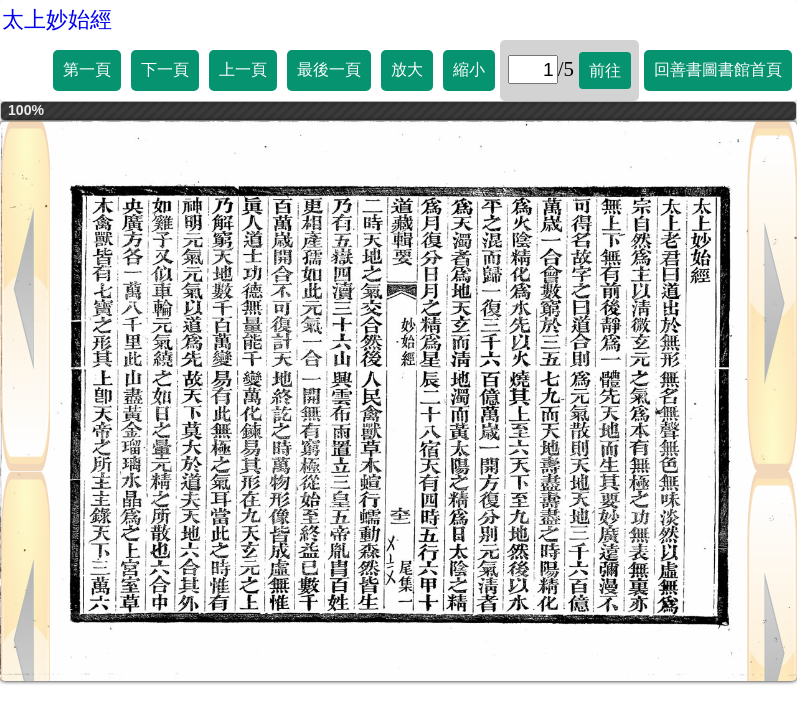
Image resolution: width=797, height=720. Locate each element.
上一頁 (243, 69)
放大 (407, 69)
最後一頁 (329, 69)
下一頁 (165, 69)
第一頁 (87, 69)
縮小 (469, 69)
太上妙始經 (57, 19)
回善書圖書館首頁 (718, 69)
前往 (605, 70)
